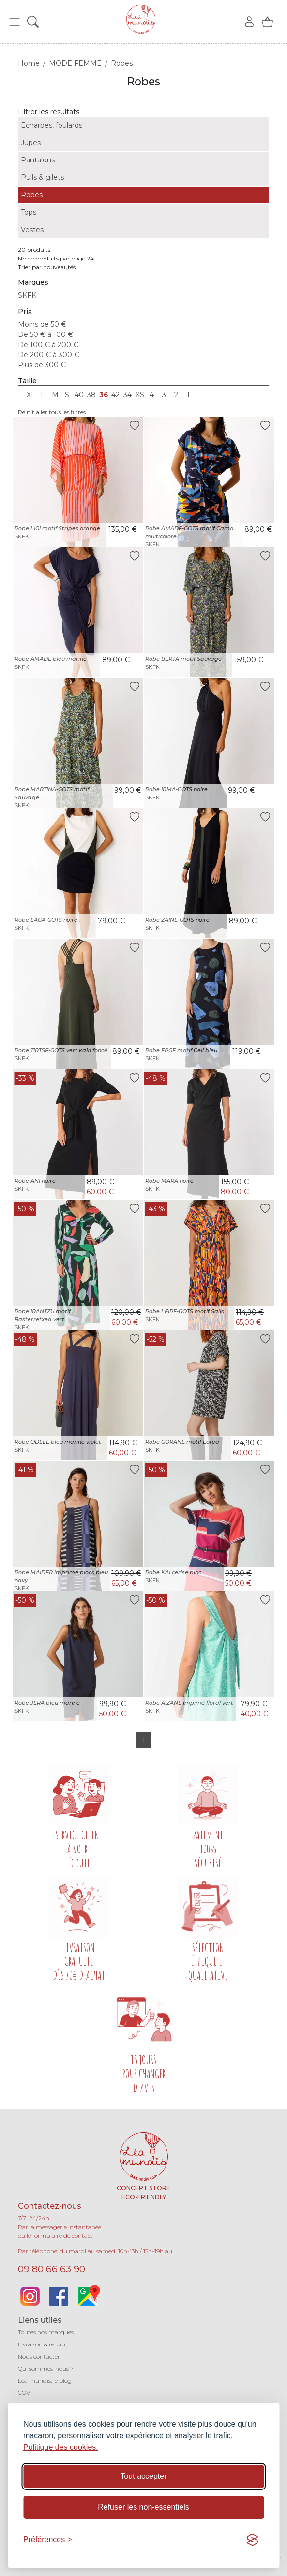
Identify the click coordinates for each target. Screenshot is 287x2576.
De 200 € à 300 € (48, 354)
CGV (24, 2392)
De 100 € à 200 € (48, 344)
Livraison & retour (42, 2344)
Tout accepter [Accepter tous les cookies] (143, 2476)
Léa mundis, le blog (45, 2380)
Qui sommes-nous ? (46, 2368)
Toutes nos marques (46, 2332)
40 (79, 395)
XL (31, 395)
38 (91, 395)
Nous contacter (39, 2356)
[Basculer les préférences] (47, 2540)
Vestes (32, 229)
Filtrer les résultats (48, 111)
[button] (14, 22)
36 (103, 395)
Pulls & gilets (42, 177)
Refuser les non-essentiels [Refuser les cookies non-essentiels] (143, 2507)
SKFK (27, 295)
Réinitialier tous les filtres (52, 412)
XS (140, 395)
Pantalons (38, 160)
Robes (32, 194)
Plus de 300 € (42, 365)
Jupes (31, 142)
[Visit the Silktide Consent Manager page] (252, 2539)
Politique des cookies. (60, 2447)
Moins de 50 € (42, 324)
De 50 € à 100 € (45, 334)
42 (115, 395)
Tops (28, 212)
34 (127, 395)
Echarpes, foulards (51, 125)
